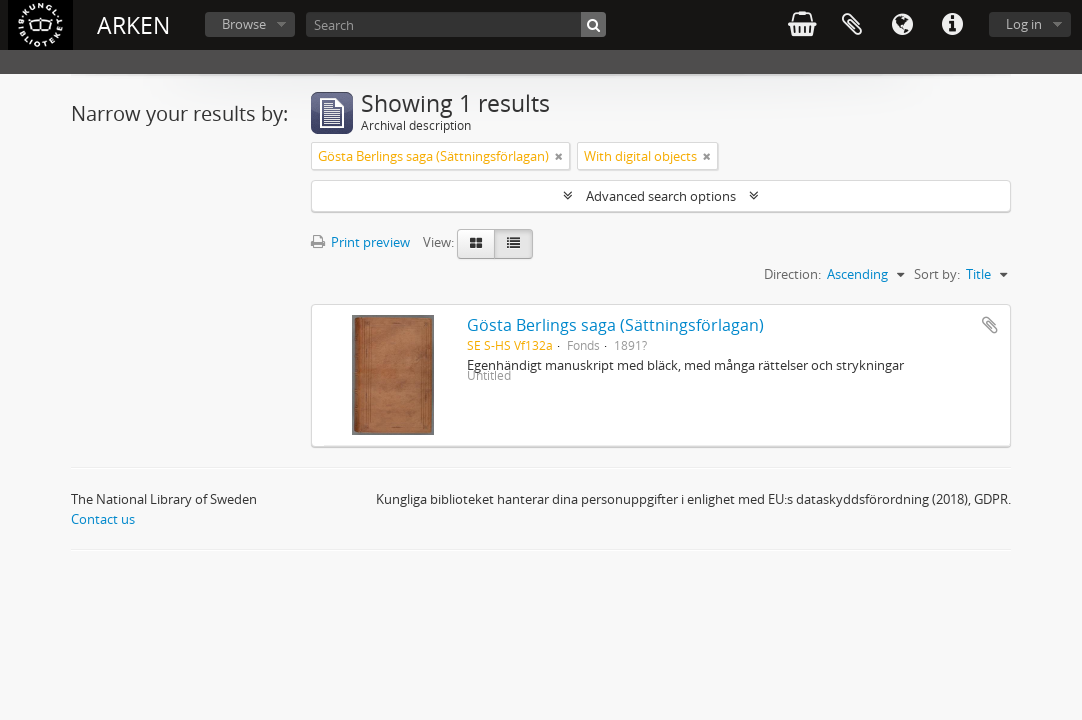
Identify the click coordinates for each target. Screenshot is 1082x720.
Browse (244, 24)
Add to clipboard (990, 325)
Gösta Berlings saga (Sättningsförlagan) (615, 325)
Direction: (792, 274)
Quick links (952, 25)
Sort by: (937, 274)
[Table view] (513, 244)
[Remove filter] (559, 156)
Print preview (360, 242)
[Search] (456, 24)
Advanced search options (661, 196)
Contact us (103, 519)
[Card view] (476, 244)
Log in (1024, 24)
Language (902, 25)
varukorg (802, 25)
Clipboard (852, 25)
